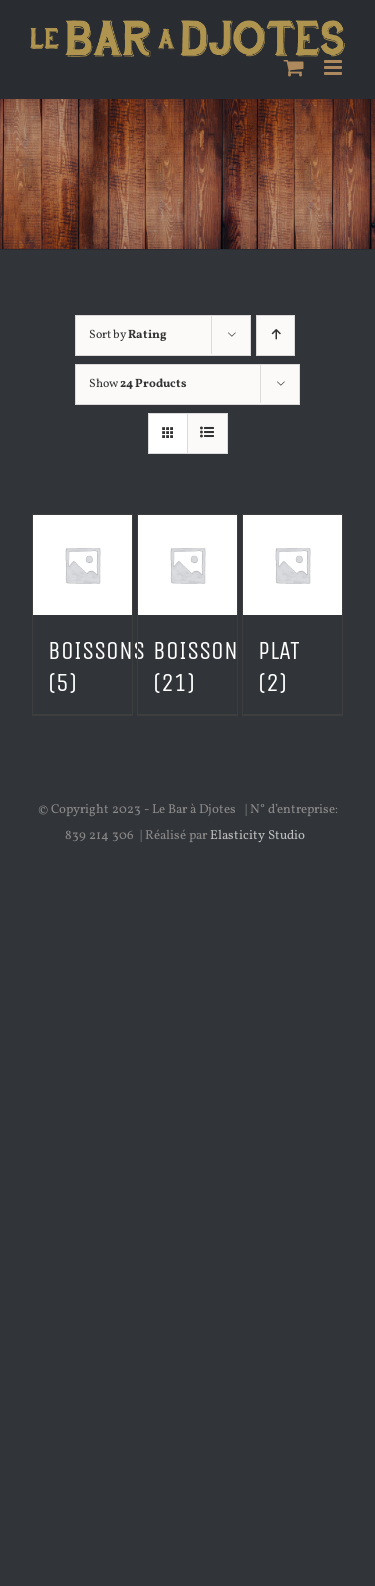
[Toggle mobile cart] (294, 67)
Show (138, 384)
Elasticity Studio (257, 836)
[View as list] (207, 433)
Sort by (128, 335)
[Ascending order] (275, 335)
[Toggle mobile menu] (334, 67)
